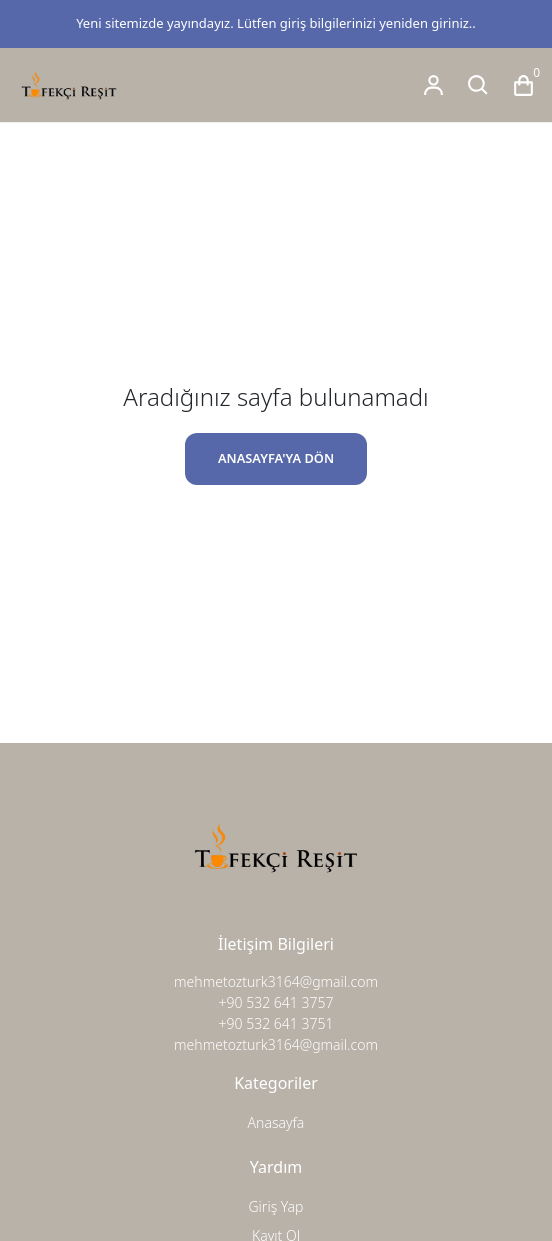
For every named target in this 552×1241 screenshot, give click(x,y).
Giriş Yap (275, 1206)
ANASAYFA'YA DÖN (276, 458)
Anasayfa (276, 1122)
